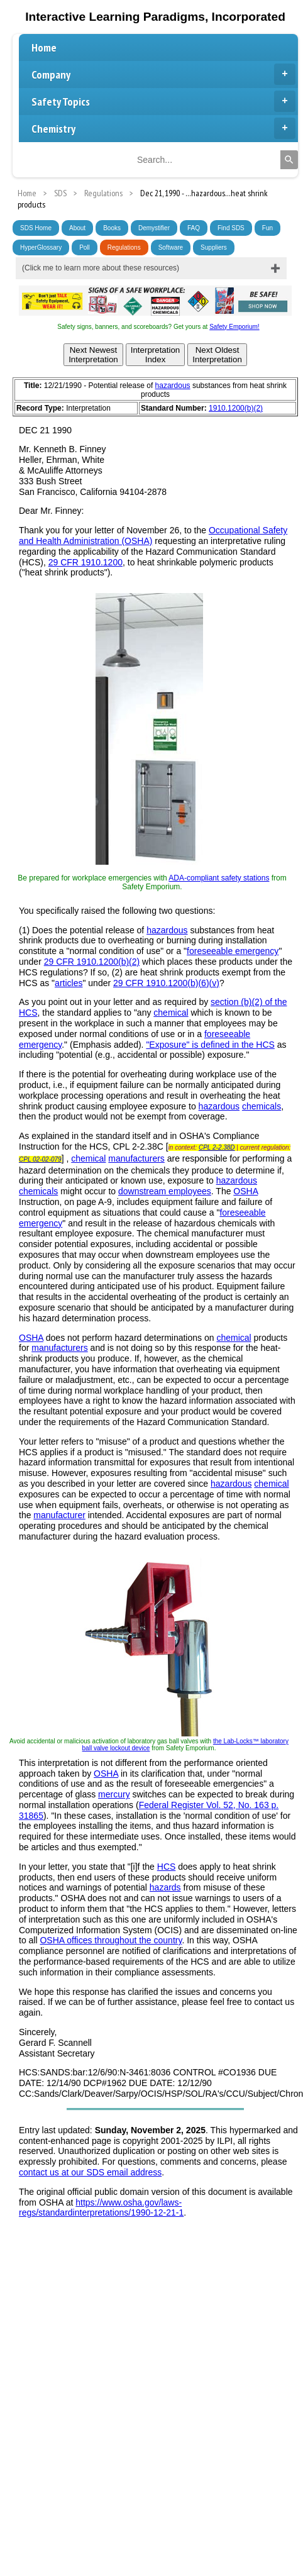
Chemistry (163, 128)
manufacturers (136, 1158)
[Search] (289, 159)
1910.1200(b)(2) (236, 408)
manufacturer (59, 1515)
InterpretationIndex (155, 354)
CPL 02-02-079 (40, 1159)
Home (44, 47)
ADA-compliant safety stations (218, 878)
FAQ (193, 228)
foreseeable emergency (232, 951)
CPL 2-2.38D (217, 1147)
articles (68, 983)
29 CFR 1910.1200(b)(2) (92, 962)
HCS (166, 1867)
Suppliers (214, 247)
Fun (267, 228)
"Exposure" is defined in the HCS (210, 1045)
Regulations (124, 247)
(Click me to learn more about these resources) (100, 268)
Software (170, 247)
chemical (170, 1013)
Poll (84, 247)
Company (163, 74)
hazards (165, 1887)
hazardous (172, 385)
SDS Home (36, 228)
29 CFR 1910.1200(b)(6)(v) (166, 983)
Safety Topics (163, 101)
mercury (114, 1794)
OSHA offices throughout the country (111, 1940)
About (77, 228)
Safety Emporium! (234, 326)
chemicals (261, 1106)
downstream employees (164, 1191)
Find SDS (231, 228)
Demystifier (154, 228)
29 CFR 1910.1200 (85, 562)
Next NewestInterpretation (93, 354)
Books (112, 228)
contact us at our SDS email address (90, 2172)
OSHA (245, 1191)
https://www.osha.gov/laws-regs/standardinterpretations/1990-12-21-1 (101, 2207)
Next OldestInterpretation (217, 354)
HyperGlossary (41, 247)
